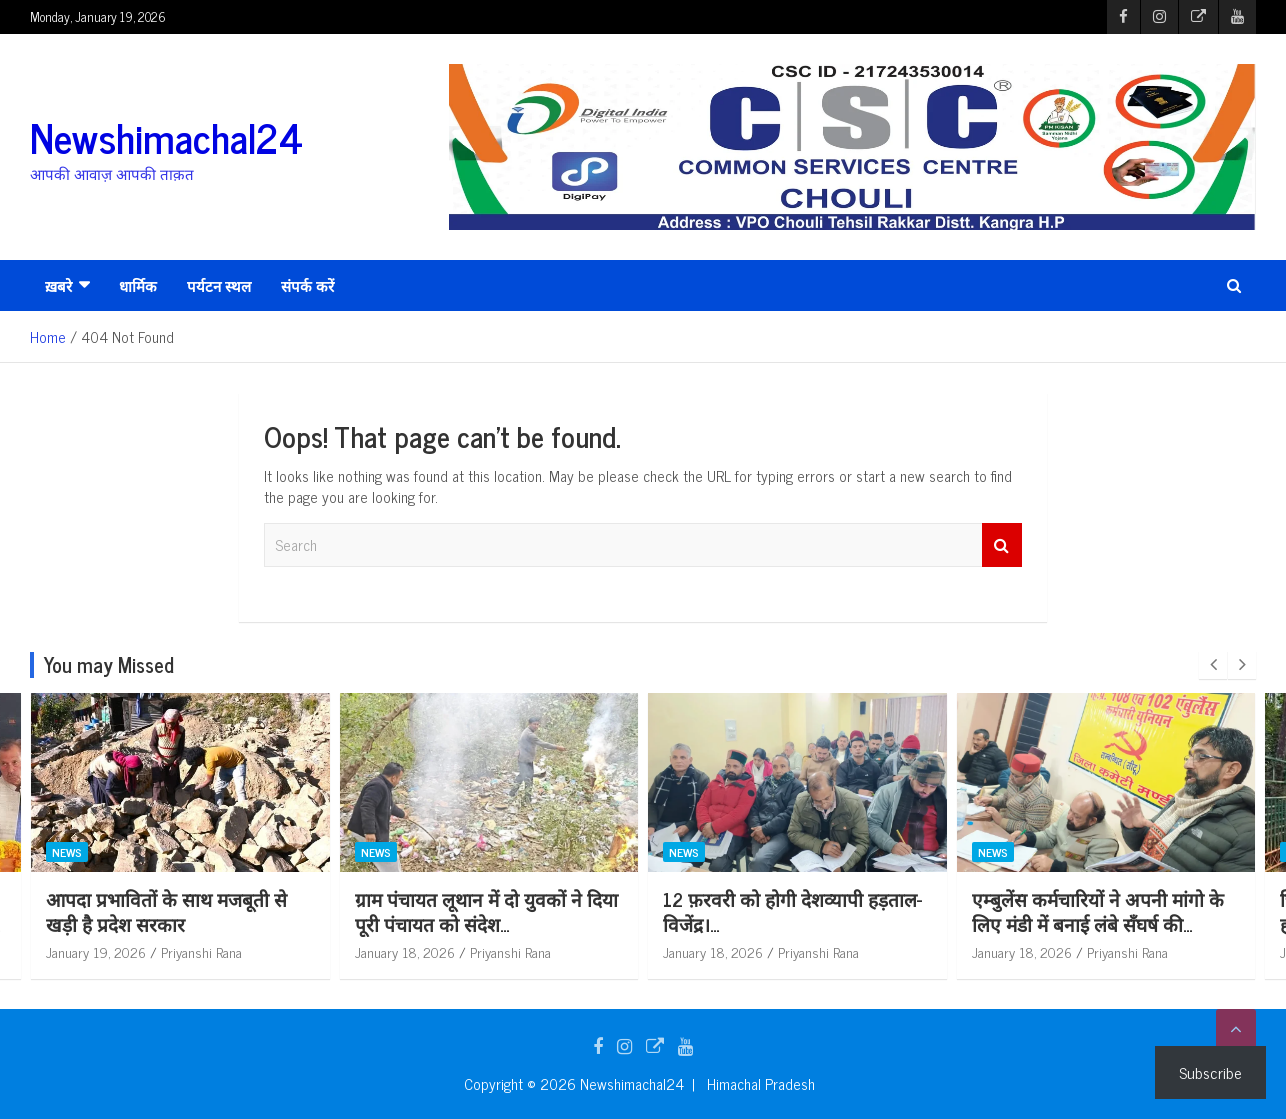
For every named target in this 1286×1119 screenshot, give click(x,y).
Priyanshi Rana (299, 951)
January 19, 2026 (194, 951)
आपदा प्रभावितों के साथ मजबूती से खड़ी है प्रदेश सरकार (264, 911)
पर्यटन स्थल (219, 285)
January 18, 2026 (503, 951)
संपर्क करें (307, 285)
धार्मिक (138, 285)
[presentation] (1213, 665)
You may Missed (109, 664)
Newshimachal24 (166, 137)
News (165, 851)
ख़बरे (58, 285)
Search (1002, 545)
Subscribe (1210, 1072)
